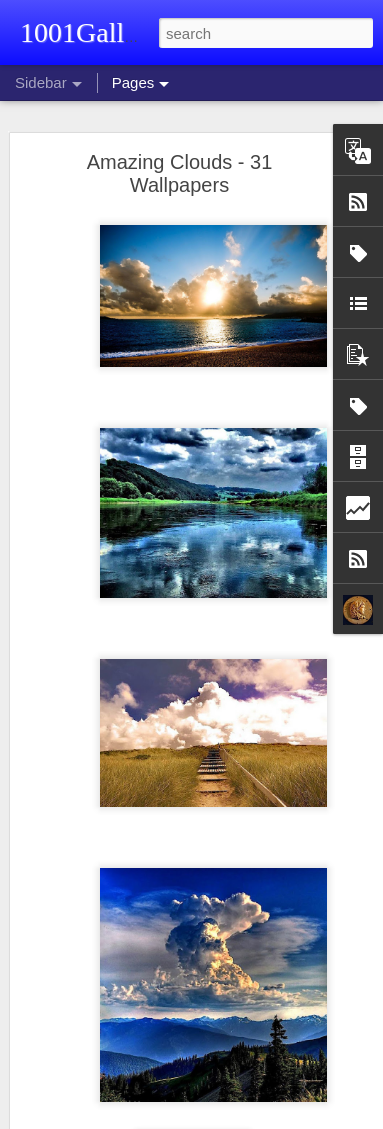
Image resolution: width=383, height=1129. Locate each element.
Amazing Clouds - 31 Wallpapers (180, 173)
